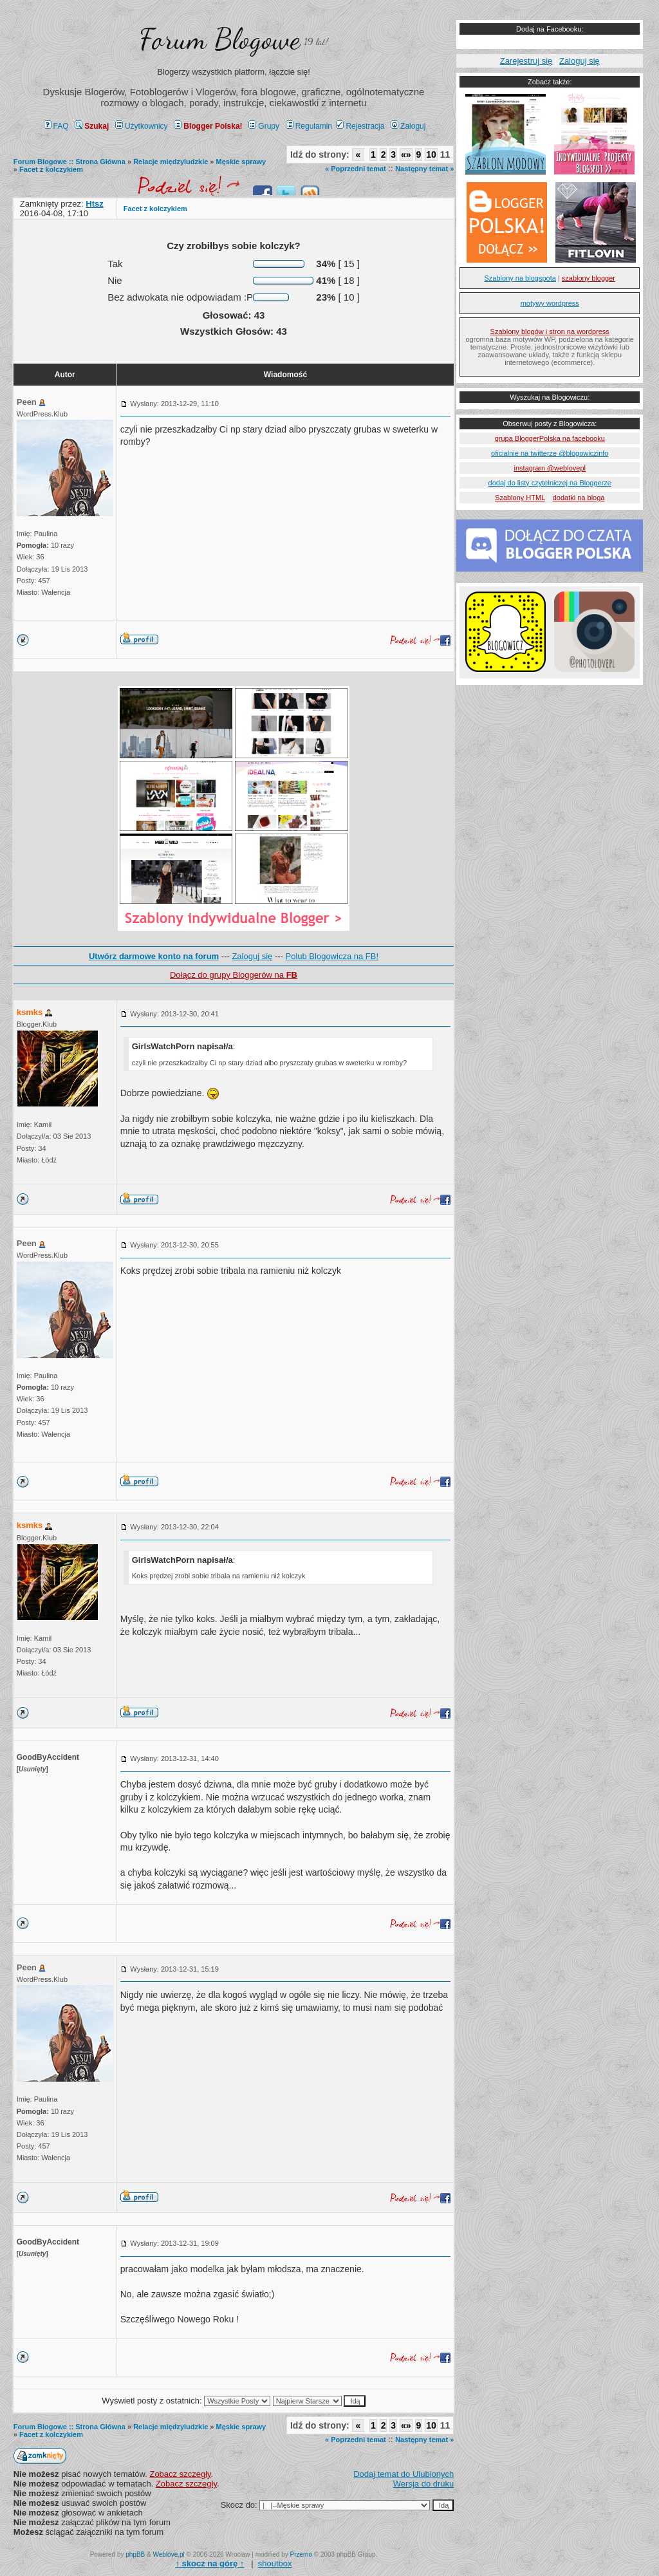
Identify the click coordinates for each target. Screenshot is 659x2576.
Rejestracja (360, 126)
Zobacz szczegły (179, 2474)
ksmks (29, 1012)
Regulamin (309, 126)
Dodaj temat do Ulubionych (403, 2474)
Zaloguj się (252, 956)
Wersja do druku (423, 2483)
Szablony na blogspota (520, 278)
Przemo (301, 2554)
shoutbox (275, 2563)
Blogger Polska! (208, 126)
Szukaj (92, 126)
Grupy (263, 126)
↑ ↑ (209, 2563)
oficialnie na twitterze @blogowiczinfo (549, 453)
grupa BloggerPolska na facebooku (550, 438)
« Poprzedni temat (355, 169)
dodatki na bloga (579, 497)
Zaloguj (408, 126)
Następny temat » (424, 169)
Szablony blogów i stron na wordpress (549, 331)
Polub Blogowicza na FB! (332, 956)
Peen (27, 402)
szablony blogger (588, 278)
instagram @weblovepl (550, 468)
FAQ (56, 126)
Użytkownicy (141, 126)
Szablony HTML (520, 497)
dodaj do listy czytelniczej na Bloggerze (549, 483)
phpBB (135, 2554)
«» (406, 154)
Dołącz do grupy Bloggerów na (233, 975)
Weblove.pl (169, 2554)
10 (431, 154)
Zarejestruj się (526, 61)
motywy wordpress (550, 303)
